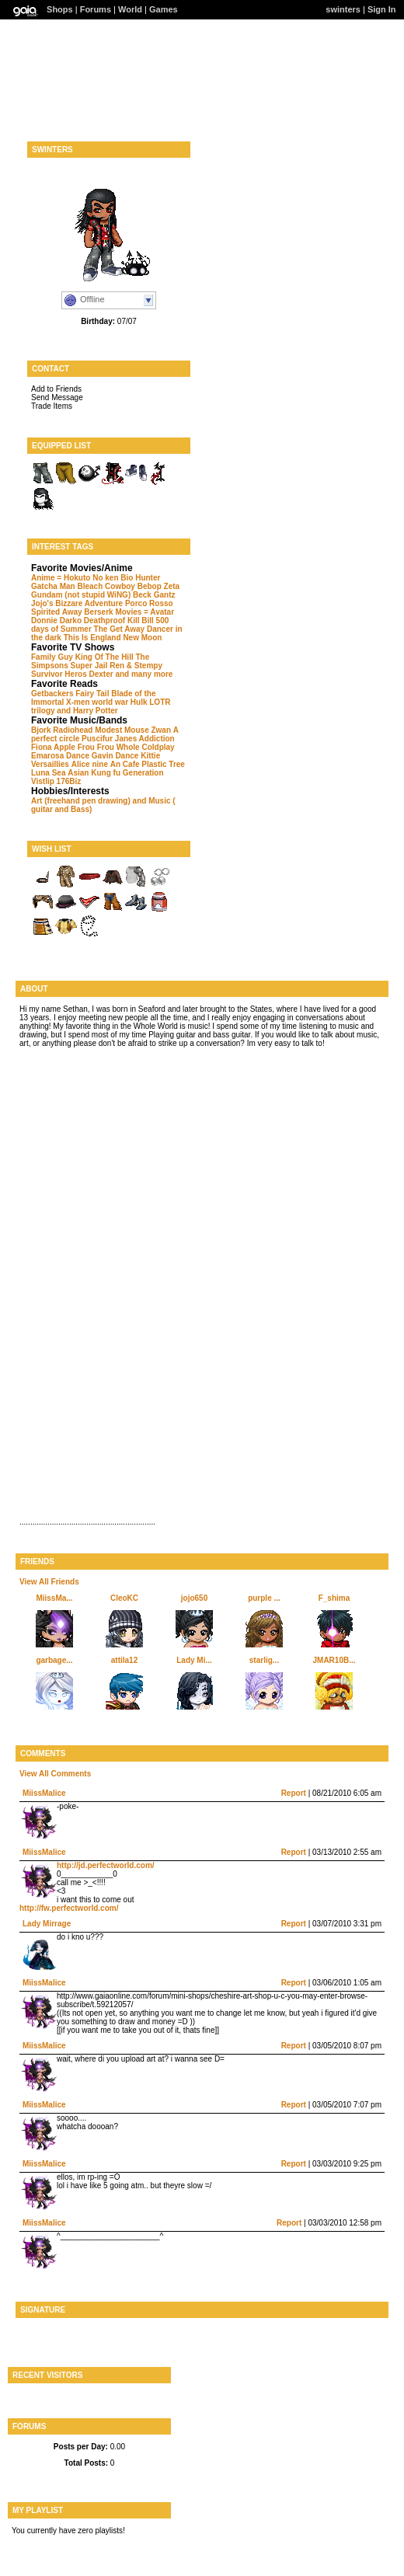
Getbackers (52, 693)
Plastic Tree (163, 764)
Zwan (161, 730)
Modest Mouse (121, 730)
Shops (60, 9)
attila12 (124, 1660)
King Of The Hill (104, 657)
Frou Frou (96, 747)
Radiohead (72, 730)
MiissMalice (44, 1793)
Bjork (41, 730)
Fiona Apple (53, 747)
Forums (95, 9)
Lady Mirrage (47, 1923)
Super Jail (89, 665)
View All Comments (55, 1773)
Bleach (90, 586)
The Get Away (119, 629)
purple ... (264, 1598)
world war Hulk (119, 702)
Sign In (381, 9)
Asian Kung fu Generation (115, 773)
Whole (128, 747)
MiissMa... (54, 1598)
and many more (143, 674)
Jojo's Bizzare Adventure (77, 603)
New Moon (142, 637)
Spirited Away (56, 612)
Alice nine (89, 764)
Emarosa (47, 755)
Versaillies (50, 764)
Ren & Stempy (136, 665)
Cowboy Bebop (133, 586)
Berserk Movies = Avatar (129, 612)
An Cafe (125, 764)
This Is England (92, 637)
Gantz (165, 595)
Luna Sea (48, 773)
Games (163, 9)
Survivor (47, 674)
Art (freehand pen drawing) (81, 801)
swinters (343, 9)
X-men (78, 702)
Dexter (101, 674)
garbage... (54, 1660)
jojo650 (194, 1598)
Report (293, 1793)
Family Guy (52, 657)
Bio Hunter (140, 577)
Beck (142, 595)
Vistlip (42, 781)
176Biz (69, 781)
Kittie (150, 755)
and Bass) (73, 809)
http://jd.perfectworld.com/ (106, 1865)
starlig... (264, 1660)
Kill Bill (140, 620)
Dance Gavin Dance (102, 755)
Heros (75, 674)
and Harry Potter (87, 710)
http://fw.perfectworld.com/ (68, 1908)
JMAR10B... (333, 1660)
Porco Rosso (149, 603)
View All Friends (49, 1581)
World (130, 9)
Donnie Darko (56, 620)
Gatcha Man (53, 586)
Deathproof (104, 620)
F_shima (334, 1598)
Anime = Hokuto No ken (75, 577)
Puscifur (97, 738)
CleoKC (124, 1598)
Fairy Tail (92, 693)
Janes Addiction (145, 738)
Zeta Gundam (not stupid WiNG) (105, 590)
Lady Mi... (194, 1660)
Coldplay (157, 747)
